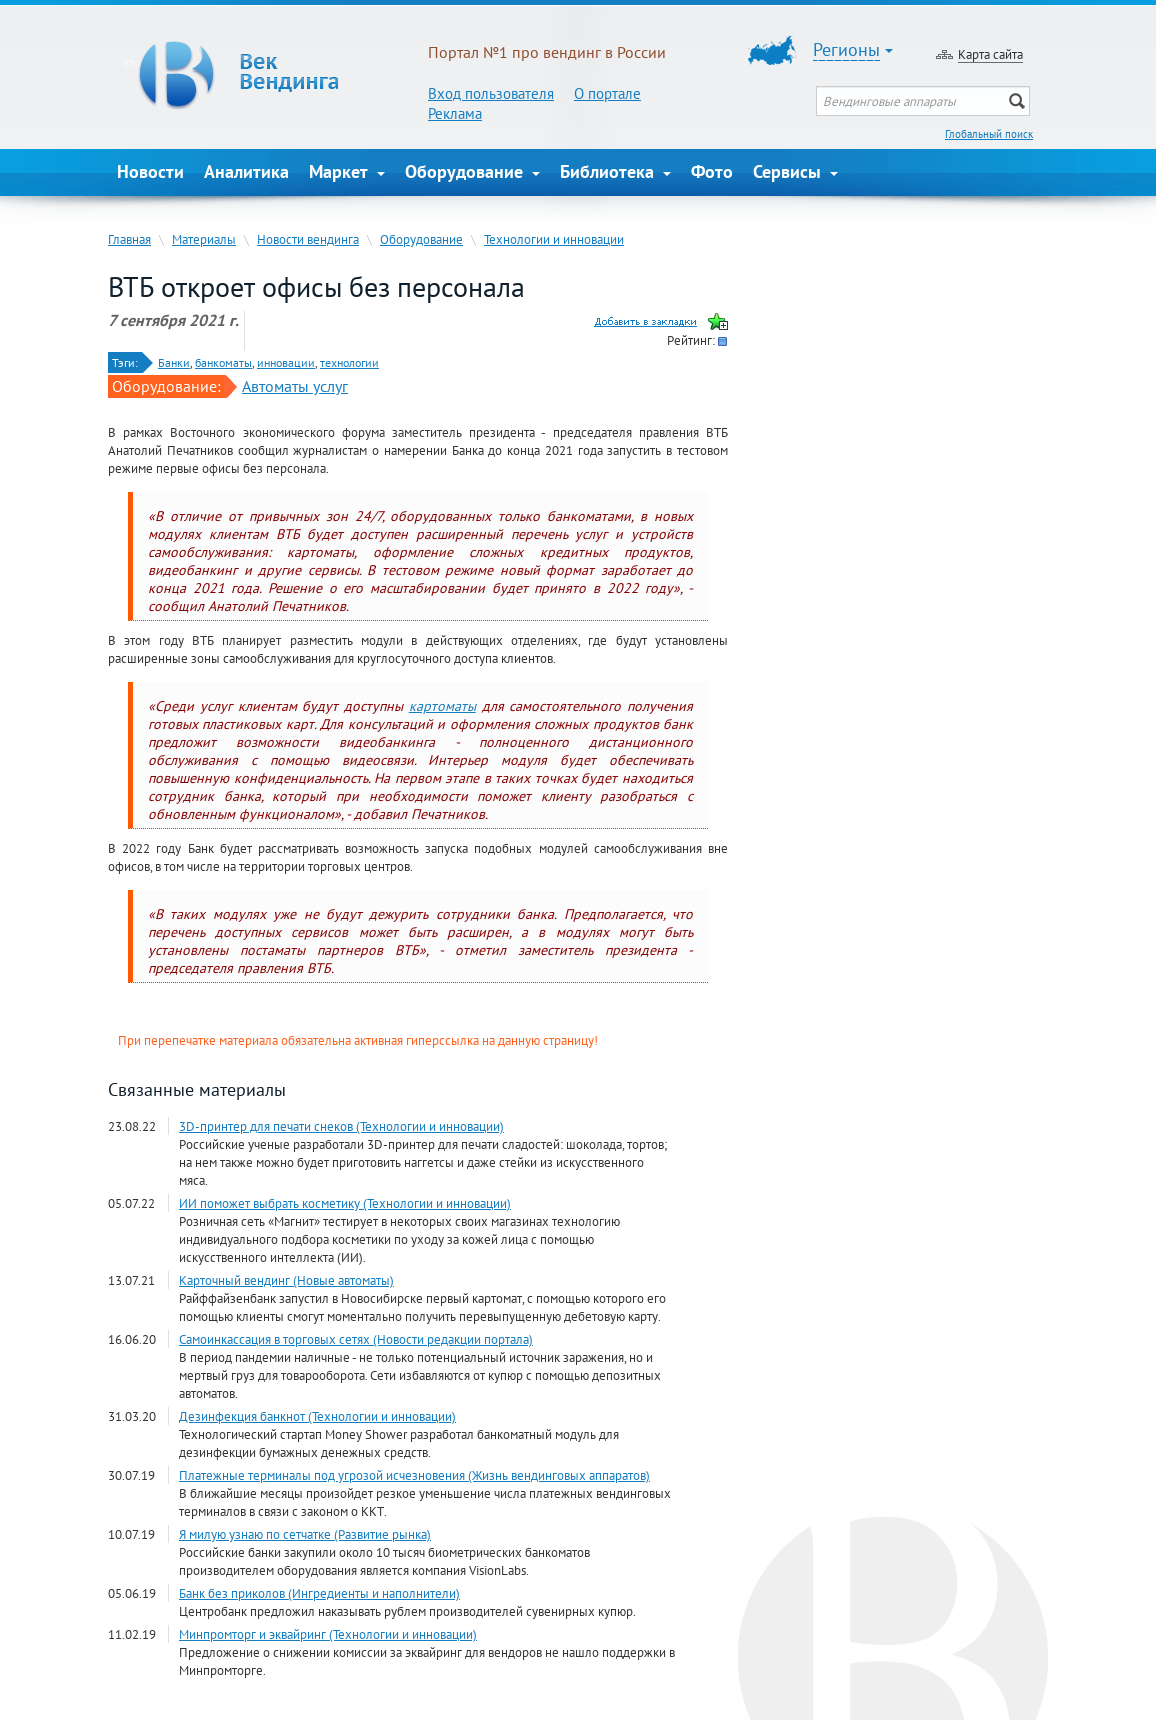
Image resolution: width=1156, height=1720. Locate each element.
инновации (286, 362)
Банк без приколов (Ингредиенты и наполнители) (319, 1593)
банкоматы (223, 362)
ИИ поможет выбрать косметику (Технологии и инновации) (345, 1203)
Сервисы (795, 171)
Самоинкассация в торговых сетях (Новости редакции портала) (356, 1339)
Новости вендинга (308, 239)
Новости (150, 171)
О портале (607, 93)
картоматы (442, 706)
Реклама (455, 113)
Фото (712, 171)
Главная (129, 239)
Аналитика (246, 171)
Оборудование (472, 171)
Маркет (347, 171)
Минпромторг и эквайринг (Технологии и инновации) (328, 1634)
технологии (349, 362)
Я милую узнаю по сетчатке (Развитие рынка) (305, 1534)
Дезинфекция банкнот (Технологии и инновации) (317, 1416)
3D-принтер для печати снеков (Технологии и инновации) (341, 1126)
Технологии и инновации (554, 239)
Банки (174, 362)
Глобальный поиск (989, 134)
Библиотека (615, 171)
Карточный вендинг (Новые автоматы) (286, 1280)
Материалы (204, 239)
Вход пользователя (491, 93)
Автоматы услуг (295, 386)
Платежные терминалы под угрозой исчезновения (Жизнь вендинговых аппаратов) (414, 1475)
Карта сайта (990, 54)
